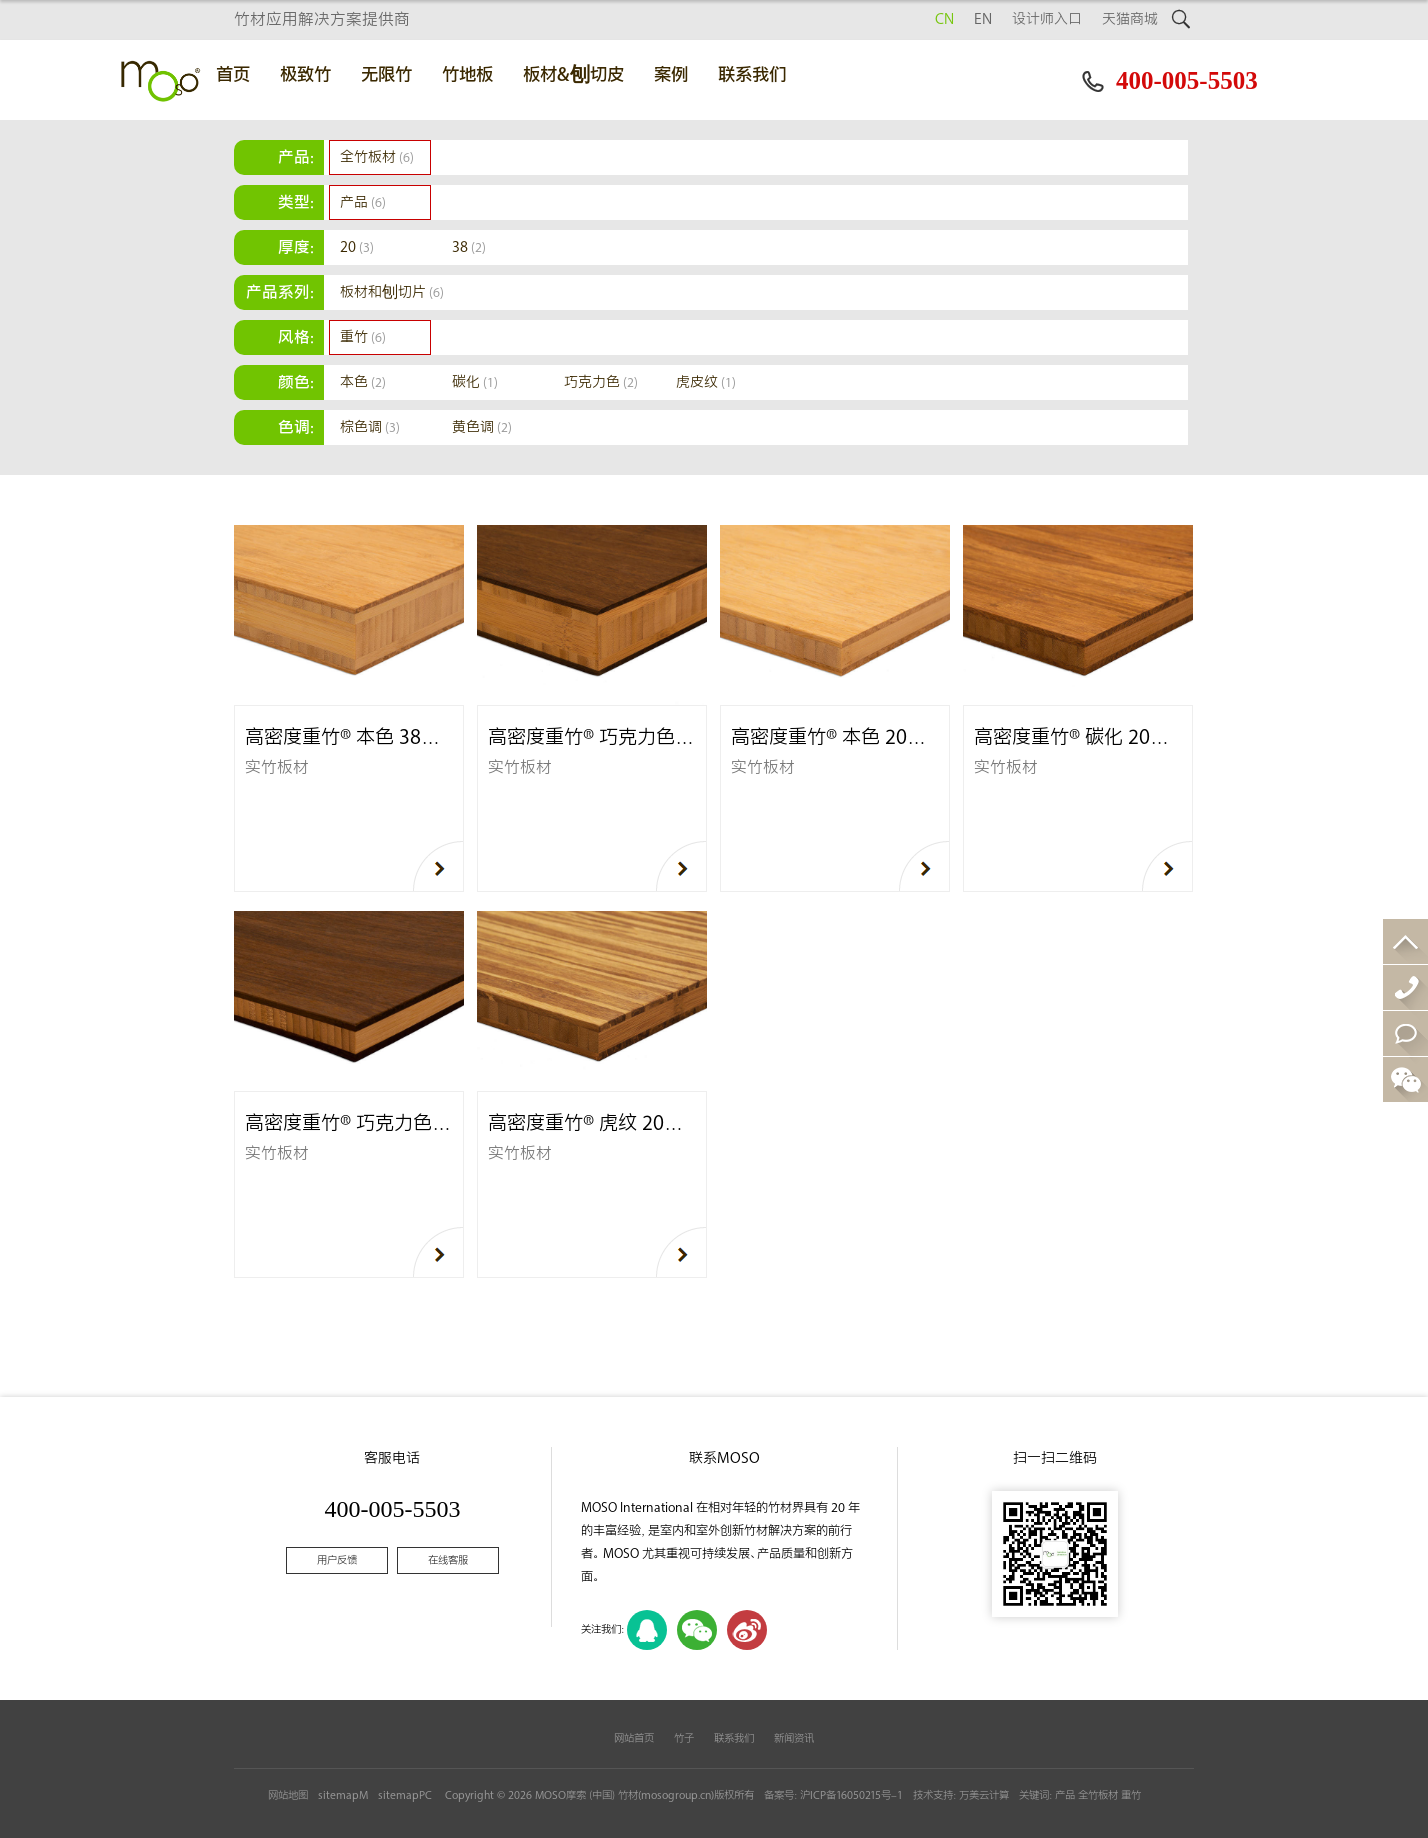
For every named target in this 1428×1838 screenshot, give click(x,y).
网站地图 (288, 1795)
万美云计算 (984, 1795)
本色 (363, 382)
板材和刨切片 (392, 292)
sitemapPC (405, 1795)
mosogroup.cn (676, 1795)
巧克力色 (601, 382)
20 (357, 247)
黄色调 (482, 427)
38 (469, 247)
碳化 (475, 382)
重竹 (363, 337)
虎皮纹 (706, 382)
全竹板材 (377, 157)
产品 (363, 202)
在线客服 (448, 1560)
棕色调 (370, 427)
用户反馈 (337, 1560)
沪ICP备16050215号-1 (851, 1795)
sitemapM (343, 1795)
